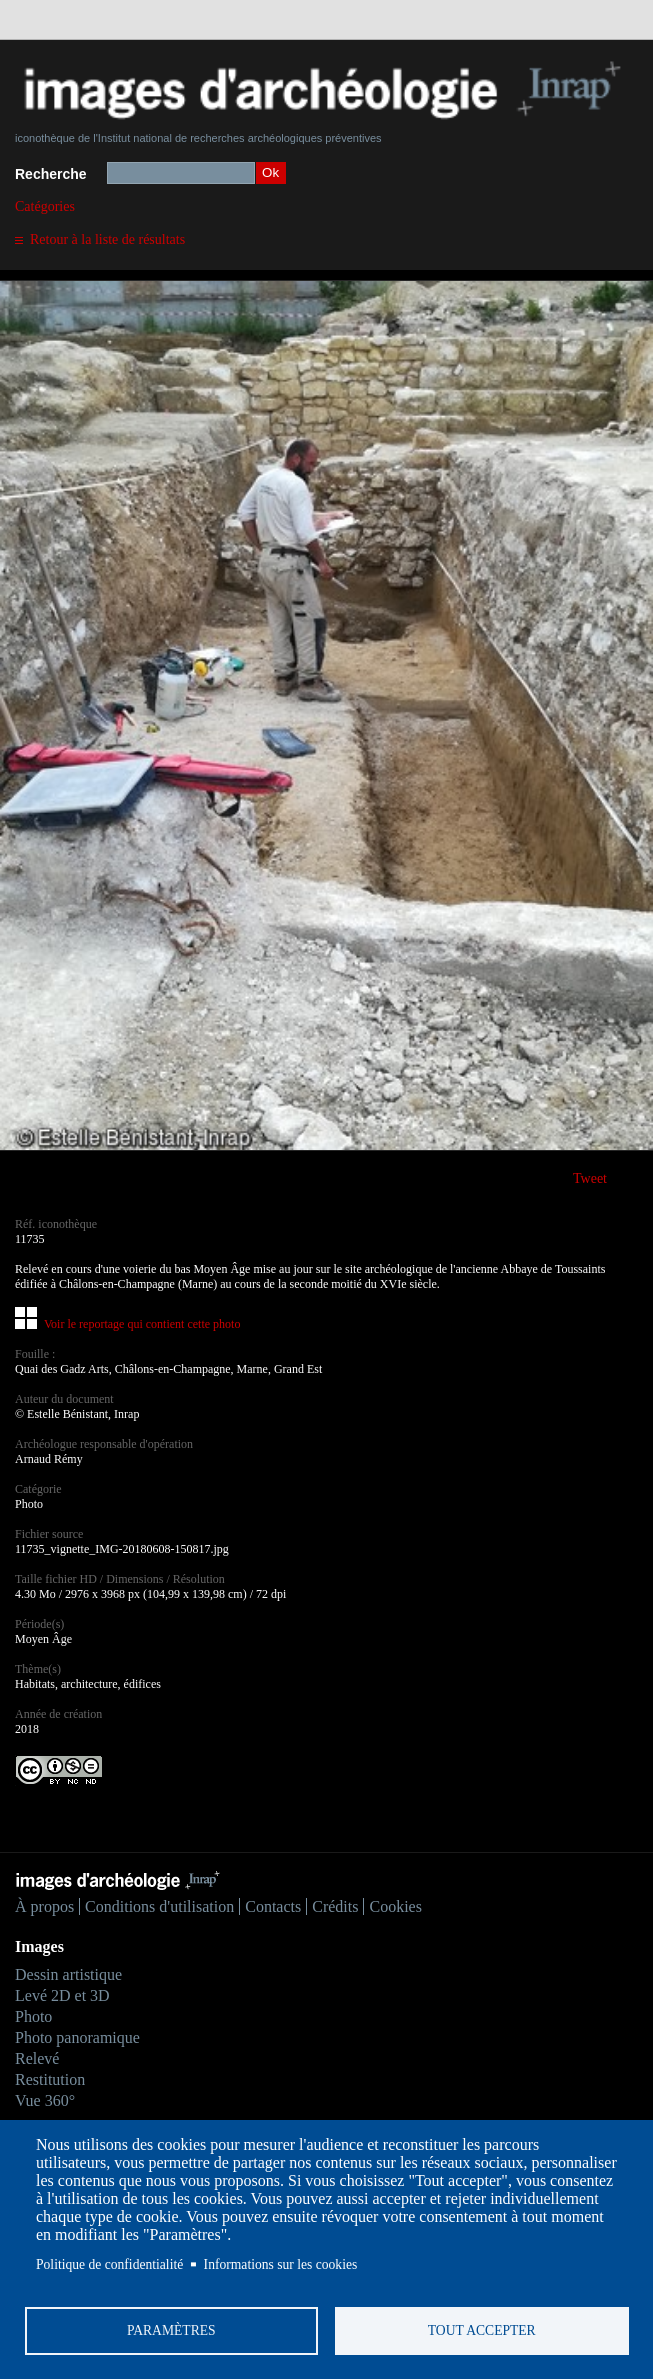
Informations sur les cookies (281, 2264)
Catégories (45, 206)
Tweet (590, 1178)
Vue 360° (45, 2100)
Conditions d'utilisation (159, 1906)
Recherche (51, 174)
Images (39, 1946)
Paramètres (171, 2330)
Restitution (50, 2079)
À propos (44, 1906)
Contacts (273, 1906)
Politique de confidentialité (109, 2264)
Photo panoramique (77, 2037)
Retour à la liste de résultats (107, 239)
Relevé (37, 2058)
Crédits (335, 1906)
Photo (33, 2016)
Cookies (395, 1906)
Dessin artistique (68, 1974)
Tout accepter (482, 2330)
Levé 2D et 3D (62, 1995)
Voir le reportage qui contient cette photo (142, 1324)
